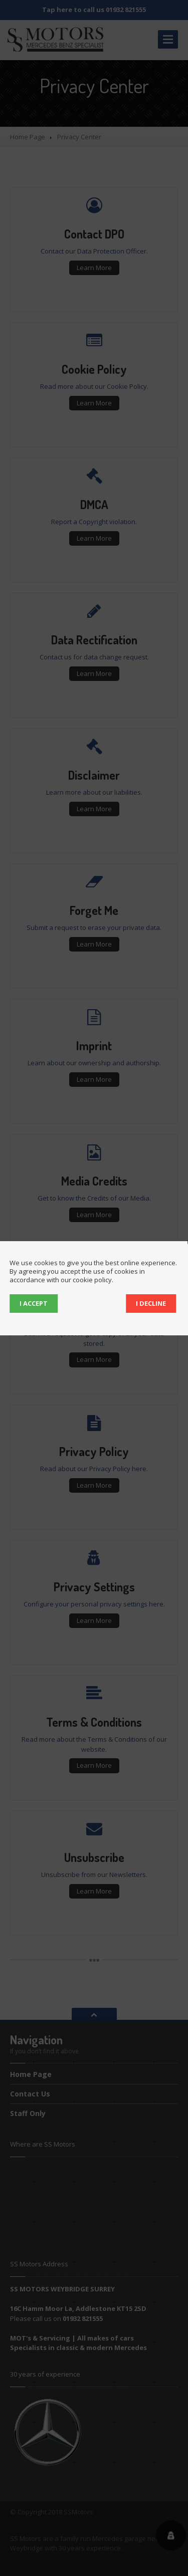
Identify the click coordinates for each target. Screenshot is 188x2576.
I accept (34, 1303)
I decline (151, 1303)
